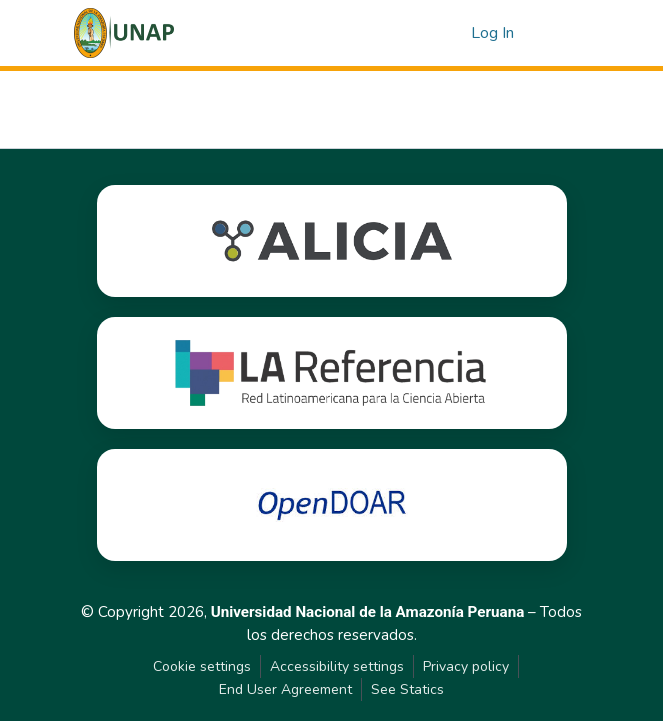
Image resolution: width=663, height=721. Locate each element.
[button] (124, 33)
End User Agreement (285, 689)
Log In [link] (492, 33)
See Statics (407, 689)
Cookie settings (202, 666)
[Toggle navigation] (562, 33)
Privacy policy (466, 666)
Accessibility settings (337, 666)
